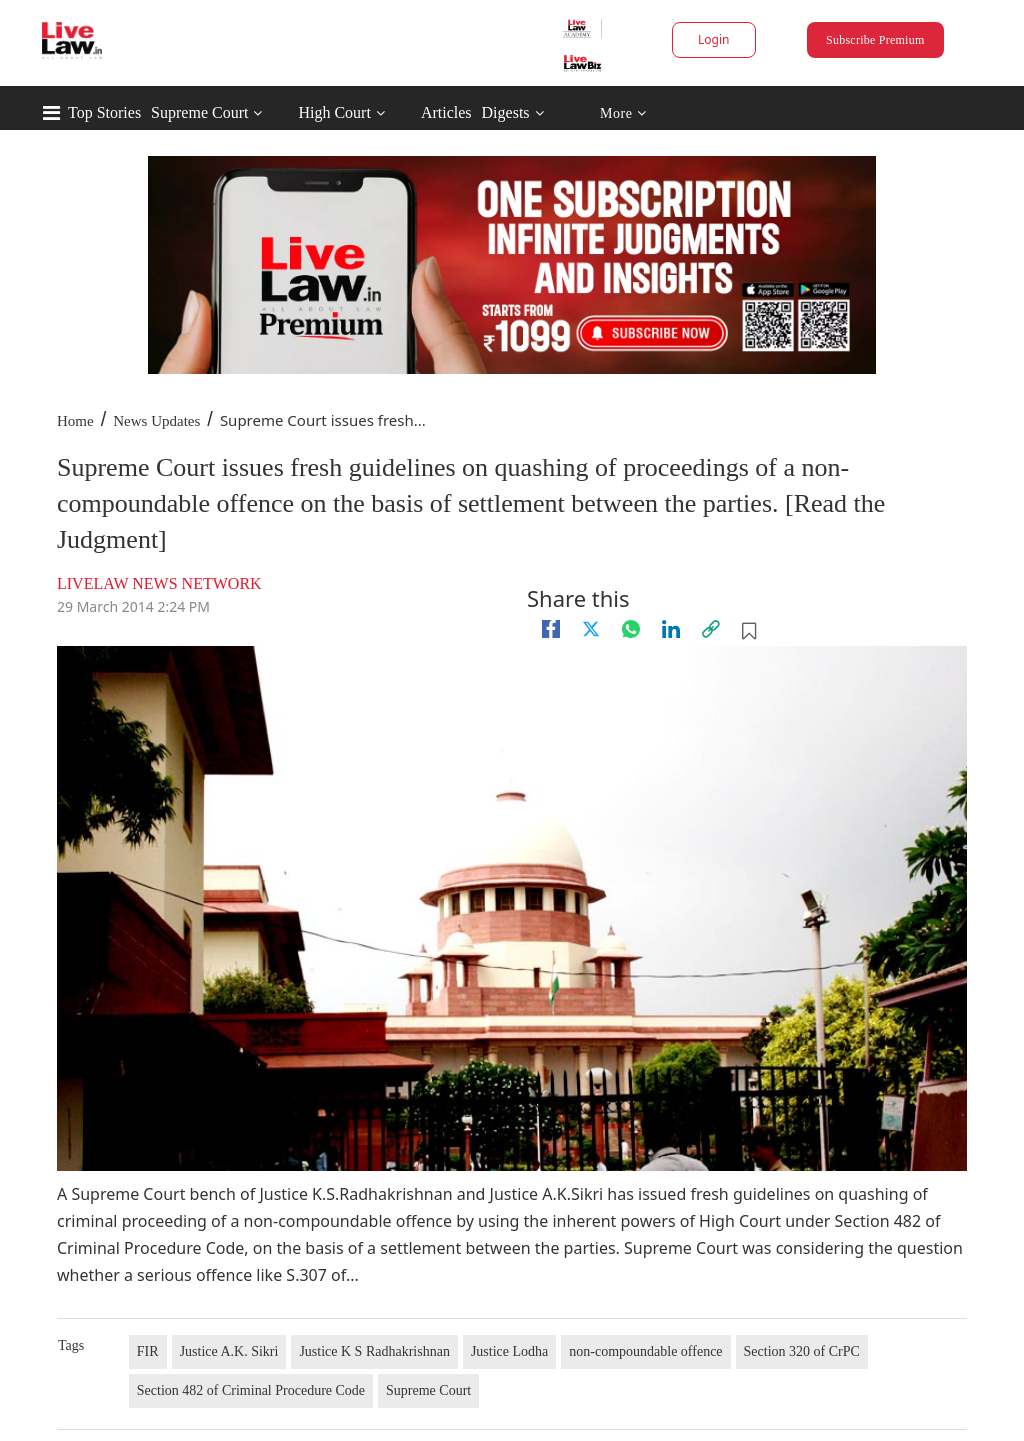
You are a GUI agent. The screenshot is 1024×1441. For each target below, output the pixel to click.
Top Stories (104, 112)
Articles (446, 112)
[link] (711, 629)
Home (75, 421)
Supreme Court (199, 112)
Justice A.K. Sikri (229, 1351)
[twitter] (591, 629)
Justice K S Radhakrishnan (374, 1351)
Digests (506, 112)
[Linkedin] (671, 629)
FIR (148, 1351)
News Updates (156, 421)
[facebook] (551, 629)
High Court (334, 112)
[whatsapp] (631, 629)
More (623, 113)
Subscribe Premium (875, 40)
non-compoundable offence (645, 1351)
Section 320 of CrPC (802, 1351)
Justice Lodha (509, 1351)
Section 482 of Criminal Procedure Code (251, 1390)
